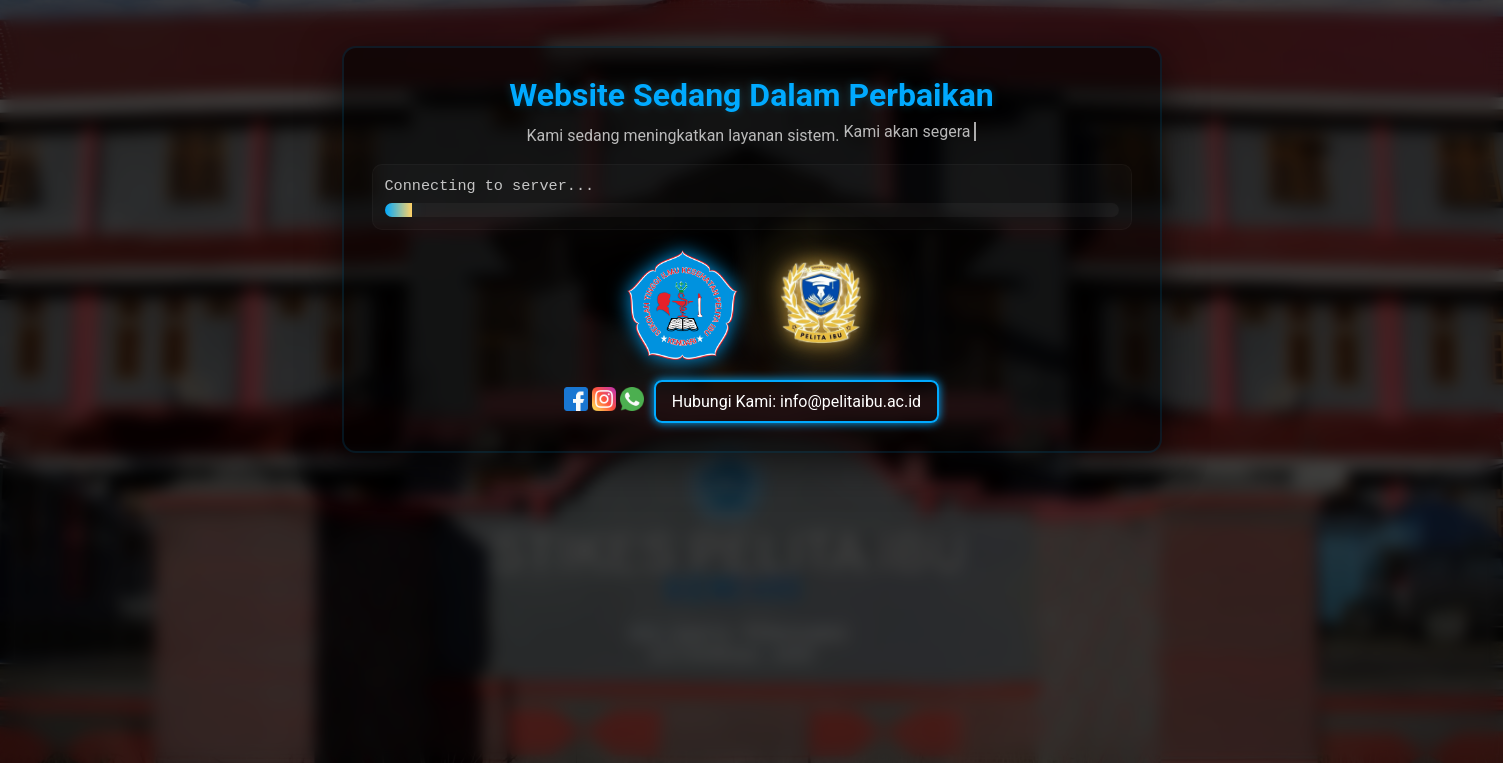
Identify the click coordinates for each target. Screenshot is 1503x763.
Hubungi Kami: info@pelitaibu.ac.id (796, 403)
